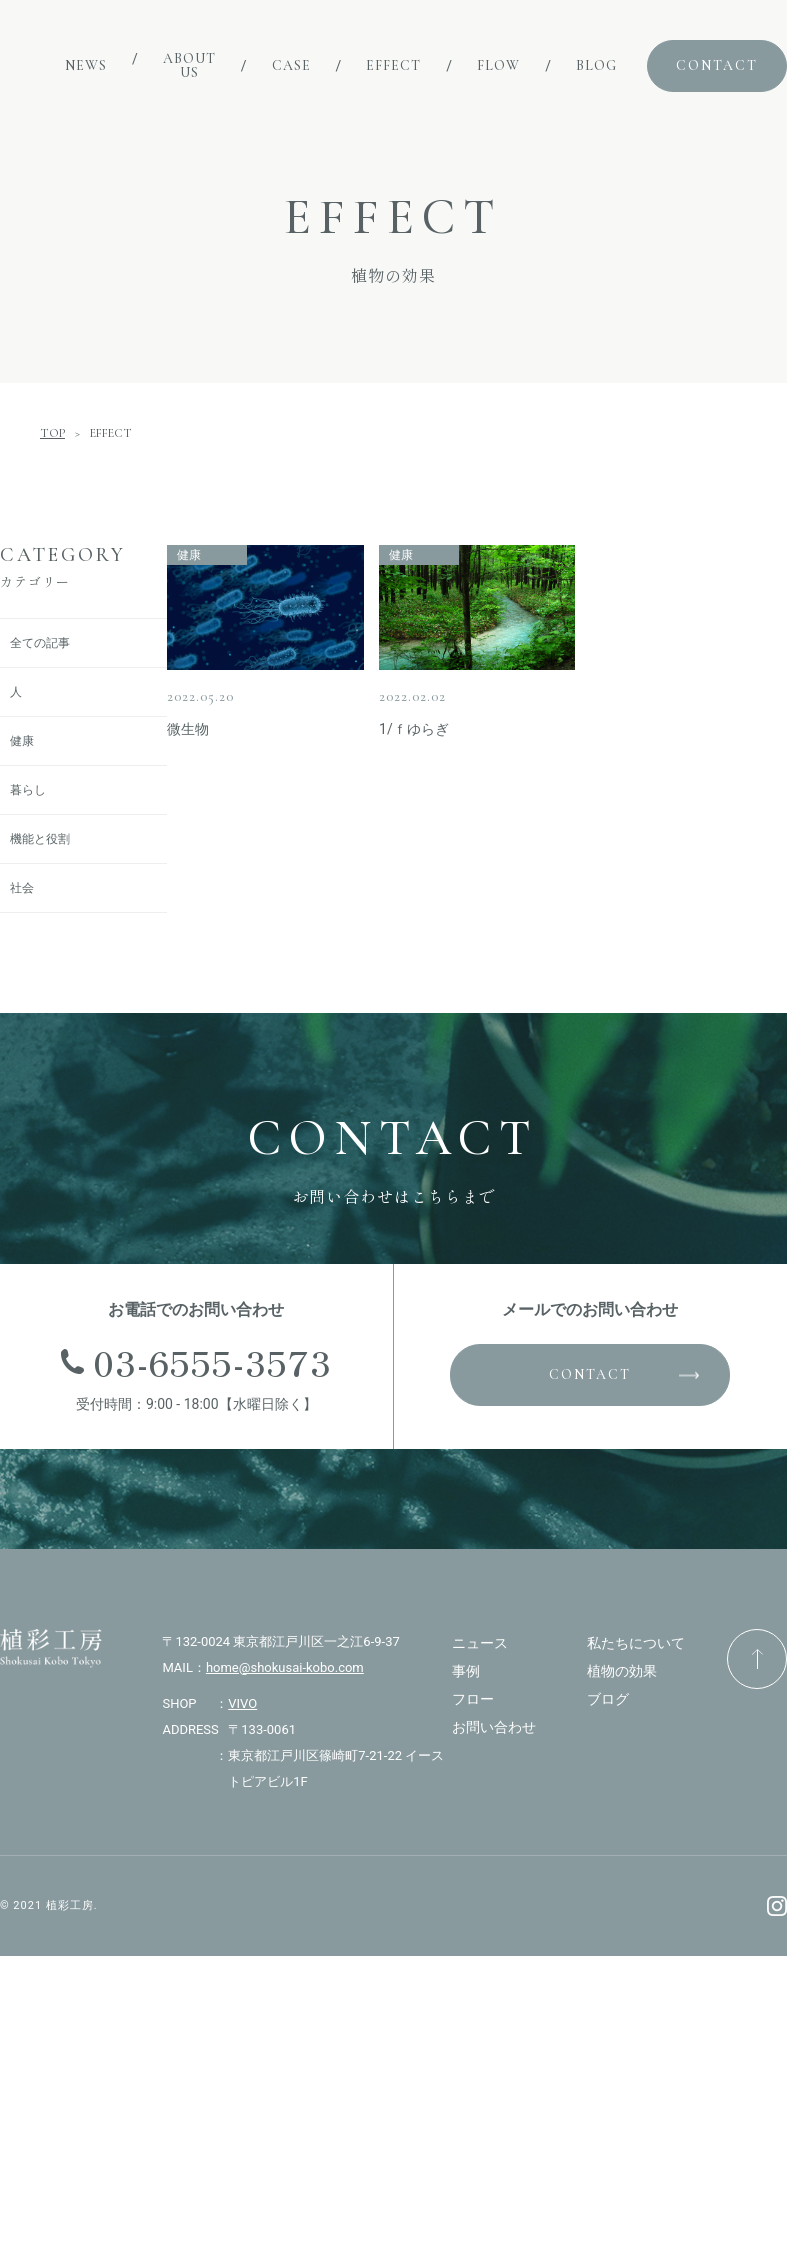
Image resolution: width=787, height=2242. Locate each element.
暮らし (28, 790)
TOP (52, 433)
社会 (22, 888)
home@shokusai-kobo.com (285, 1667)
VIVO (242, 1703)
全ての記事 (40, 643)
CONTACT (590, 1374)
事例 (466, 1671)
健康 (22, 741)
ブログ (608, 1699)
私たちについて (636, 1643)
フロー (473, 1699)
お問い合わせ (494, 1727)
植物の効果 (622, 1671)
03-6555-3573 (212, 1361)
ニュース (480, 1643)
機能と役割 (40, 839)
